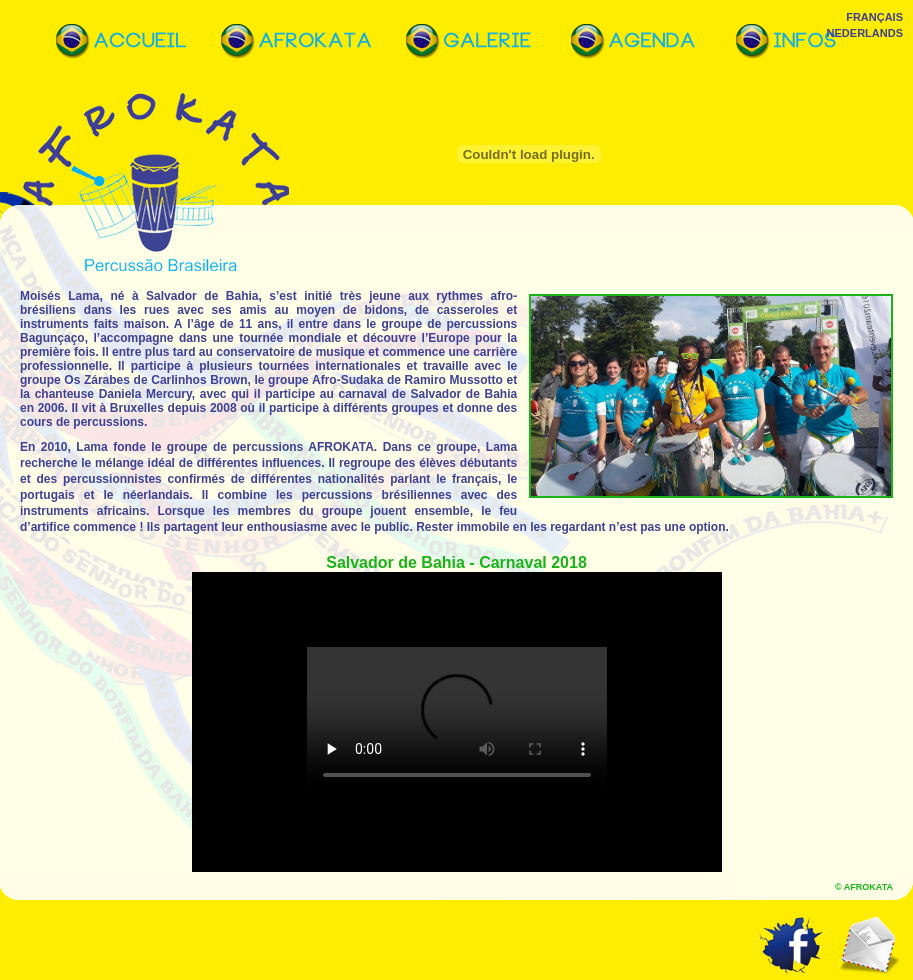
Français (874, 17)
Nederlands (865, 33)
